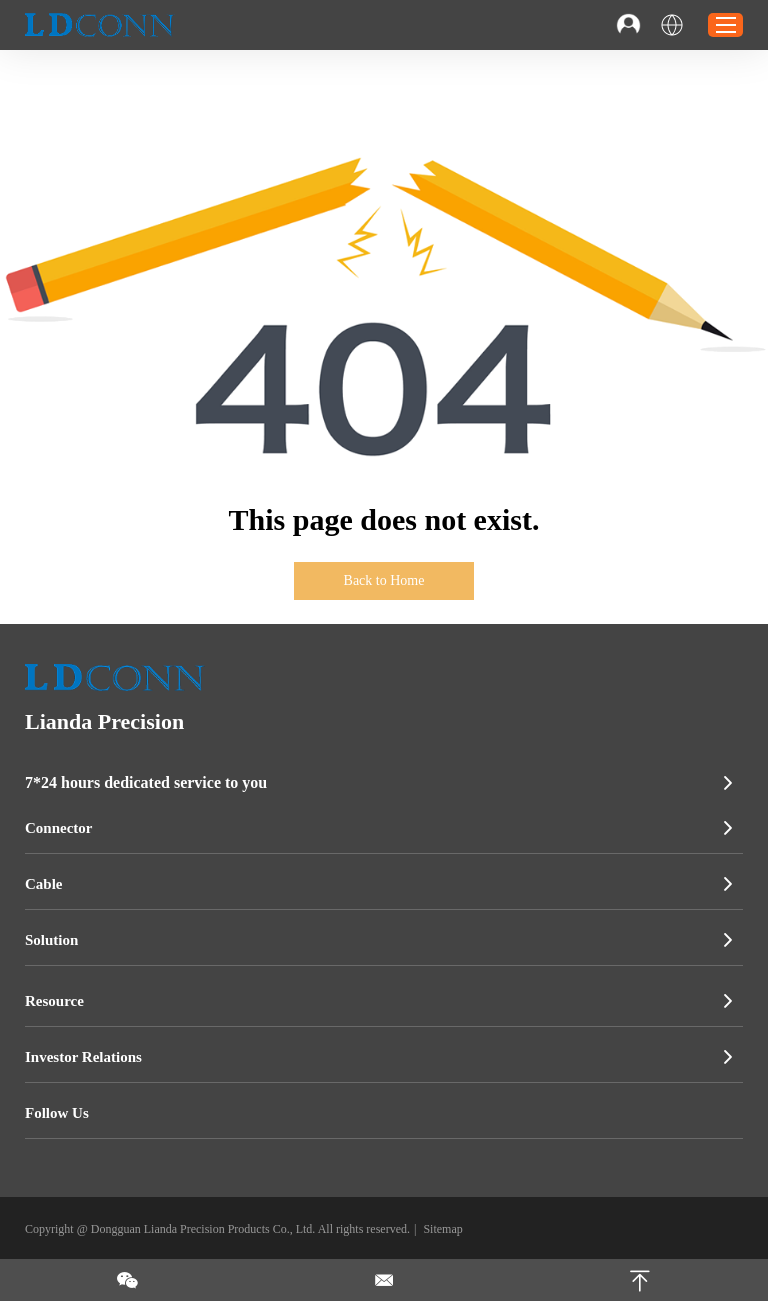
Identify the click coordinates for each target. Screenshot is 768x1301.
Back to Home (384, 580)
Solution (51, 940)
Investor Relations (83, 1057)
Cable (44, 884)
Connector (59, 828)
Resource (54, 1001)
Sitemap (442, 1229)
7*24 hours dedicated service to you (146, 782)
